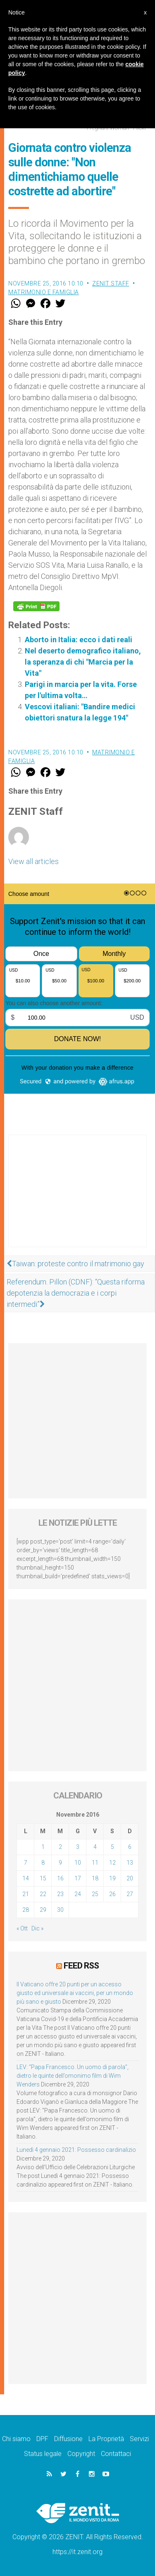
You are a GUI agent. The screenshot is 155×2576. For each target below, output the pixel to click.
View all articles (33, 861)
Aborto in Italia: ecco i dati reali (78, 639)
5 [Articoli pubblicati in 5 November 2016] (112, 1847)
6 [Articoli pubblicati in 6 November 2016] (129, 1847)
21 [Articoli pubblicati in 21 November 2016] (25, 1894)
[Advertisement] (77, 1199)
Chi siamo (16, 2439)
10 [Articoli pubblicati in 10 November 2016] (77, 1862)
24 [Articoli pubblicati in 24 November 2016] (77, 1894)
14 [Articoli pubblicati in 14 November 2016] (25, 1878)
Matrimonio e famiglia (43, 292)
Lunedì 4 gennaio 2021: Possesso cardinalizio (76, 2149)
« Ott (22, 1928)
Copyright (81, 2454)
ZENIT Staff (110, 283)
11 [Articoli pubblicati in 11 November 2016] (95, 1862)
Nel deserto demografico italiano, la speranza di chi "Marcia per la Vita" (83, 661)
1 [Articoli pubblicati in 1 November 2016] (43, 1847)
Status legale (43, 2454)
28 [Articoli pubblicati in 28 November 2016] (25, 1909)
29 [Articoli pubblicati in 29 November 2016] (43, 1909)
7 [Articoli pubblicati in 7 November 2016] (25, 1862)
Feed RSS (81, 1966)
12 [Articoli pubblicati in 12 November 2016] (112, 1862)
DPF (42, 2439)
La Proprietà (106, 2439)
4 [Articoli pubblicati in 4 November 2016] (95, 1847)
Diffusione (68, 2439)
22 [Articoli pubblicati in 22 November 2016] (43, 1894)
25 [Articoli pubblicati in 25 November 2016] (95, 1894)
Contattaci (116, 2454)
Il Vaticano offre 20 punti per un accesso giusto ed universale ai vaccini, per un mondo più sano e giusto (75, 1993)
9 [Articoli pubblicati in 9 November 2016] (60, 1862)
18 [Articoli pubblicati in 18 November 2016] (95, 1878)
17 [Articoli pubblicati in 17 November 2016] (77, 1878)
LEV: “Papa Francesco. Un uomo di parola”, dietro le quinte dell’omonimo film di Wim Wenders (73, 2076)
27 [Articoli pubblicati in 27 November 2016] (129, 1894)
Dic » (37, 1928)
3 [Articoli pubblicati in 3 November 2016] (77, 1847)
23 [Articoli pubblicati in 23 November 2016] (60, 1894)
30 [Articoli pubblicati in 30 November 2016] (60, 1909)
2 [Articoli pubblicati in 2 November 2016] (60, 1847)
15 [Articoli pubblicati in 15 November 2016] (43, 1878)
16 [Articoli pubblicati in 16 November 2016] (60, 1878)
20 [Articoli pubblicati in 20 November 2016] (129, 1878)
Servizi (139, 2439)
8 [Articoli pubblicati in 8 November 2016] (43, 1862)
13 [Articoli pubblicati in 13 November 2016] (129, 1862)
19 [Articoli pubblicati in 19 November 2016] (112, 1878)
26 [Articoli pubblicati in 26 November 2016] (112, 1894)
